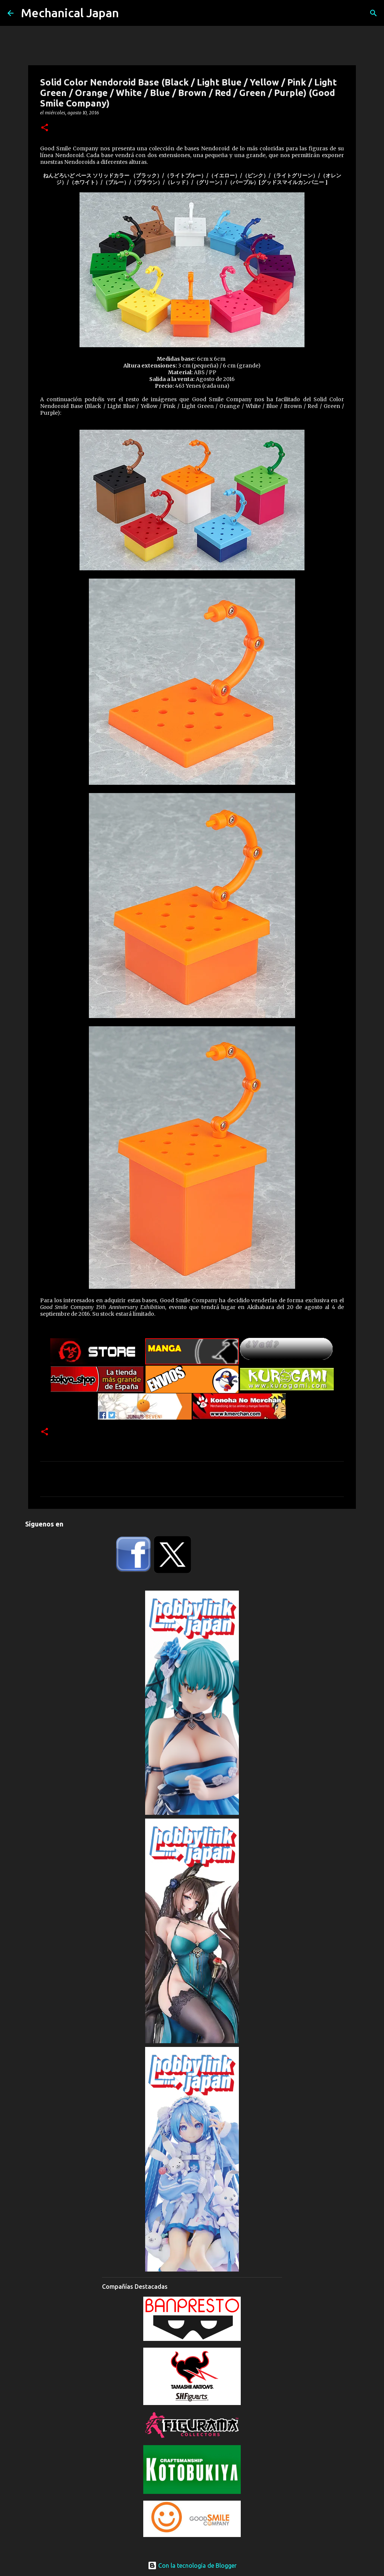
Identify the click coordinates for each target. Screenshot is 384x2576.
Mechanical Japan (70, 12)
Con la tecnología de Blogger (192, 2565)
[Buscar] (373, 13)
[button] (44, 128)
